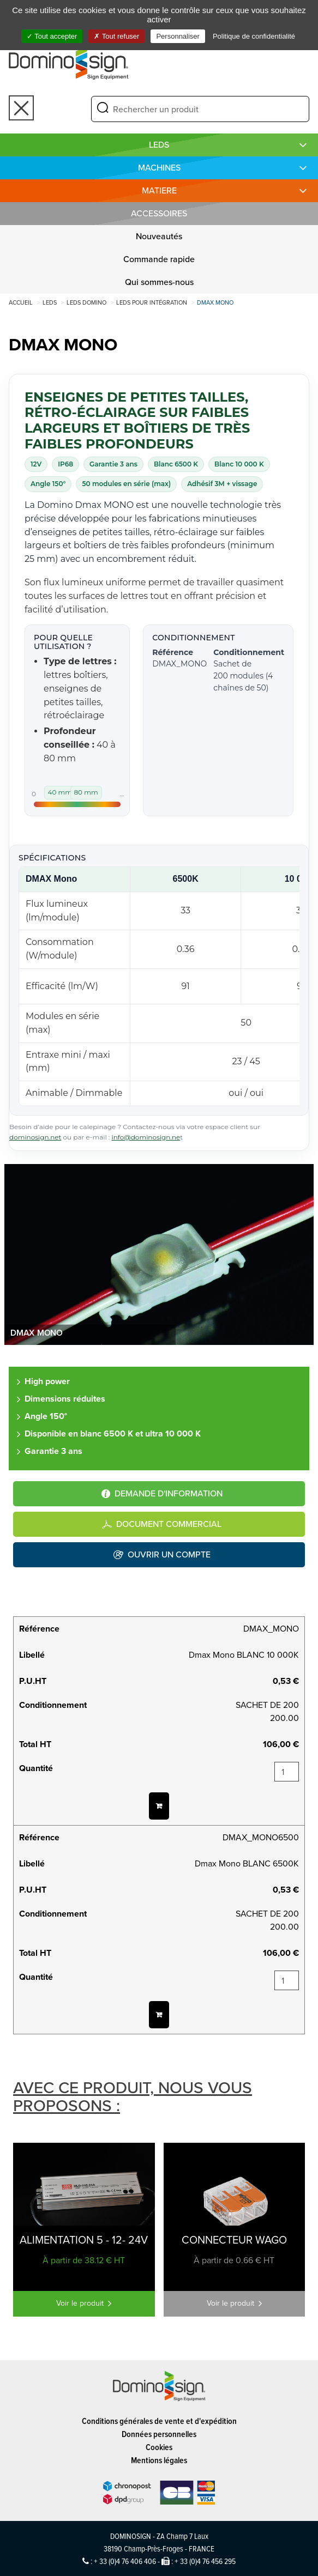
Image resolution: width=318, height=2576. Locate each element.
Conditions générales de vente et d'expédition (159, 2421)
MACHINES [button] (159, 167)
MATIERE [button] (159, 190)
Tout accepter (52, 36)
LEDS (50, 302)
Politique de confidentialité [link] (254, 36)
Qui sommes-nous (159, 282)
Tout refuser (116, 36)
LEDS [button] (159, 144)
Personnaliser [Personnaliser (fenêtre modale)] (178, 36)
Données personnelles (159, 2434)
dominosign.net (35, 1137)
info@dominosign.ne (146, 1137)
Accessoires (159, 213)
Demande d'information (169, 1493)
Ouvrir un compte (169, 1554)
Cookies (159, 2447)
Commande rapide (159, 259)
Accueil (21, 302)
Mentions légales (159, 2460)
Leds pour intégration (151, 302)
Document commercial (168, 1524)
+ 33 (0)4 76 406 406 (125, 2561)
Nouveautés (159, 236)
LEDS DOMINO (86, 302)
